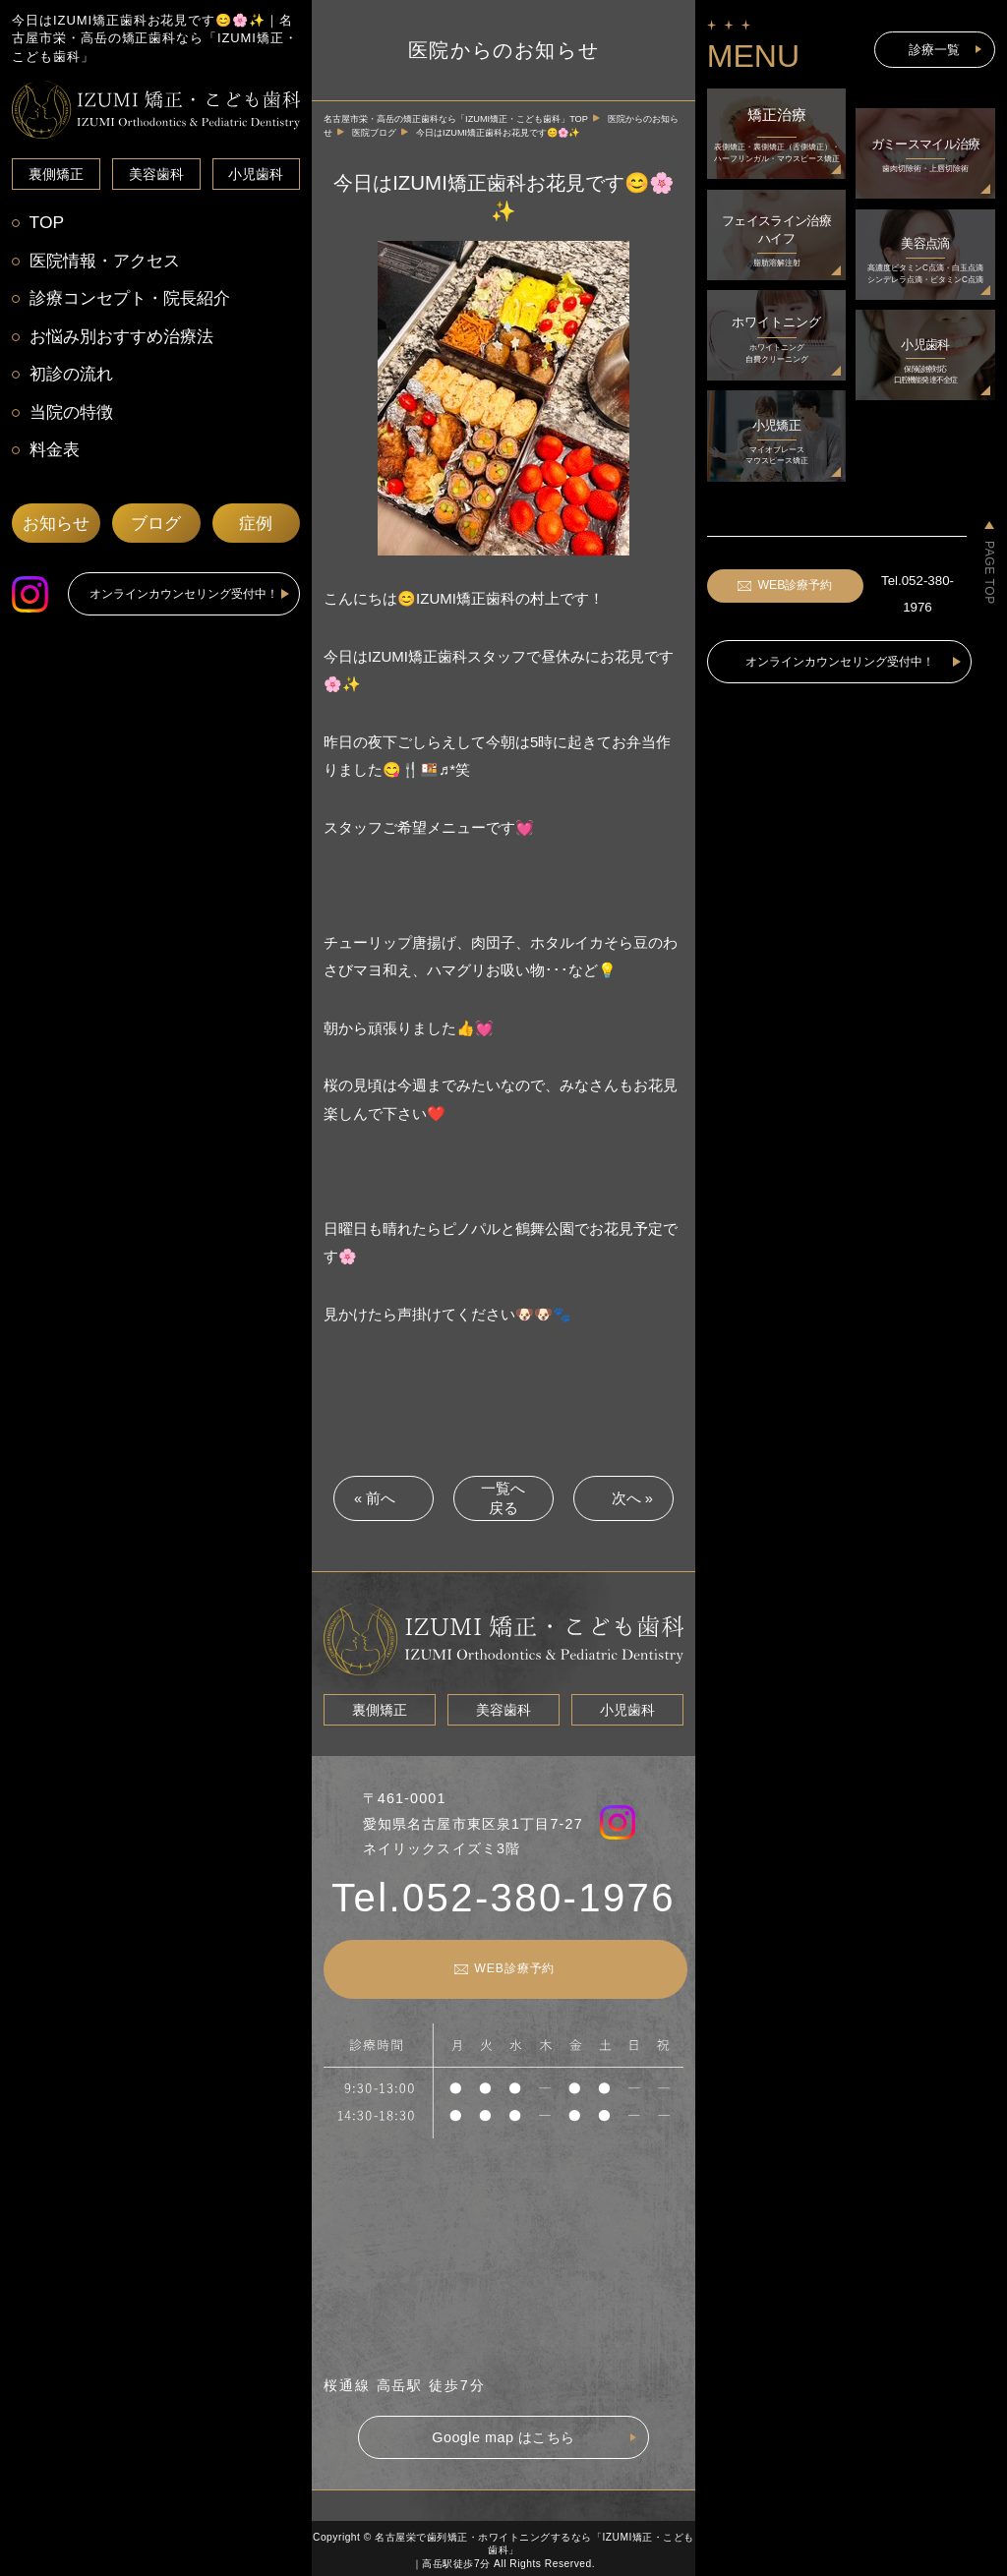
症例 (255, 530)
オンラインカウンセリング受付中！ (183, 601)
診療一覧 (934, 48)
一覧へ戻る (503, 1498)
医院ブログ (374, 133)
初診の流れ (72, 378)
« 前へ (373, 1498)
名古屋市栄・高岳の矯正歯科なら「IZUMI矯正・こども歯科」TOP (456, 119)
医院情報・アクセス (107, 262)
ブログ (156, 530)
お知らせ (56, 530)
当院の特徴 (72, 417)
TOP (46, 222)
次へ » (633, 1498)
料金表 (54, 455)
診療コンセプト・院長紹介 (134, 300)
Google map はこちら (503, 2435)
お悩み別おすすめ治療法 (125, 339)
